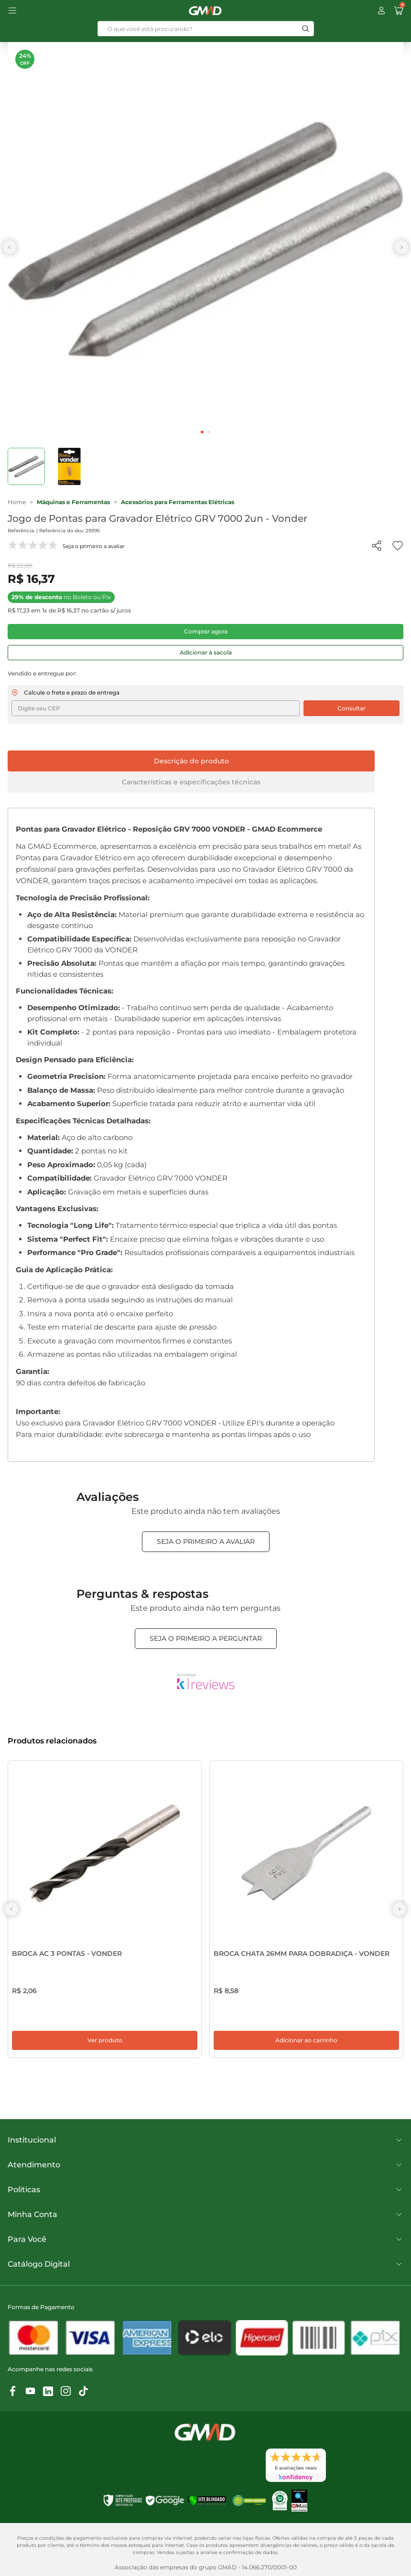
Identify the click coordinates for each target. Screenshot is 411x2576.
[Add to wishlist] (397, 545)
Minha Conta (205, 2222)
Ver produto (104, 2047)
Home (17, 502)
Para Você (205, 2247)
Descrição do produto (191, 761)
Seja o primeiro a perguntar (206, 1638)
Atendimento (205, 2172)
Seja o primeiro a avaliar (206, 1541)
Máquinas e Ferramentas (73, 502)
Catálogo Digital (205, 2272)
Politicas (205, 2197)
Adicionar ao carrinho (306, 2047)
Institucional (205, 2148)
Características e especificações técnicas (191, 782)
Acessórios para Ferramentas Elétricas (177, 502)
